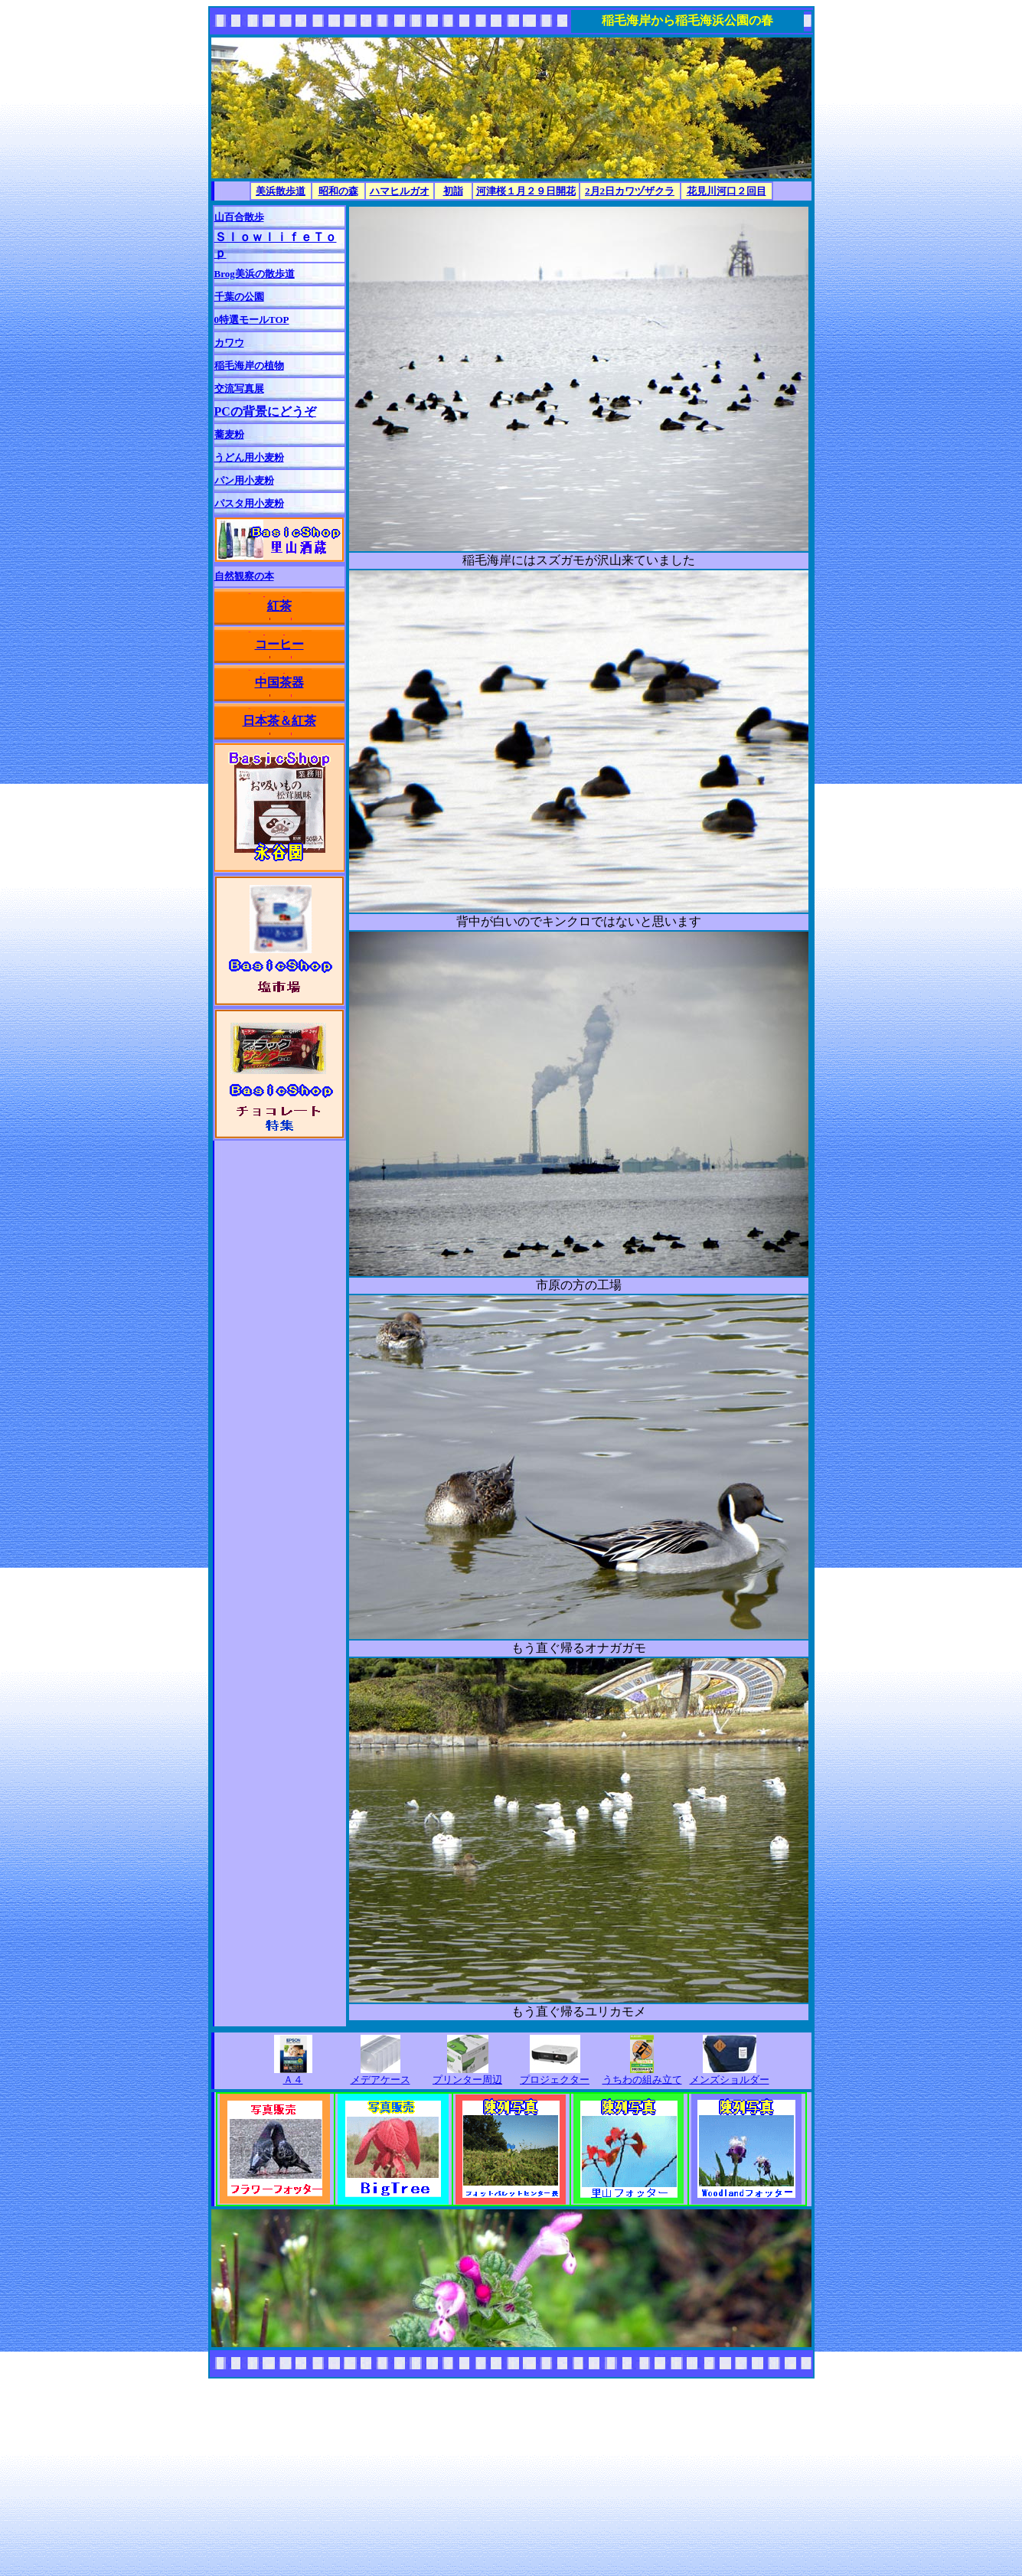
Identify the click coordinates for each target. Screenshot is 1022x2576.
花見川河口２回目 (726, 191)
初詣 (453, 191)
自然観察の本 (244, 576)
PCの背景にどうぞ (265, 411)
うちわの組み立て (642, 2079)
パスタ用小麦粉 (249, 503)
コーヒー (279, 644)
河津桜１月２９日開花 (526, 191)
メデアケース (380, 2079)
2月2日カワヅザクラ (629, 191)
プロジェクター (554, 2079)
